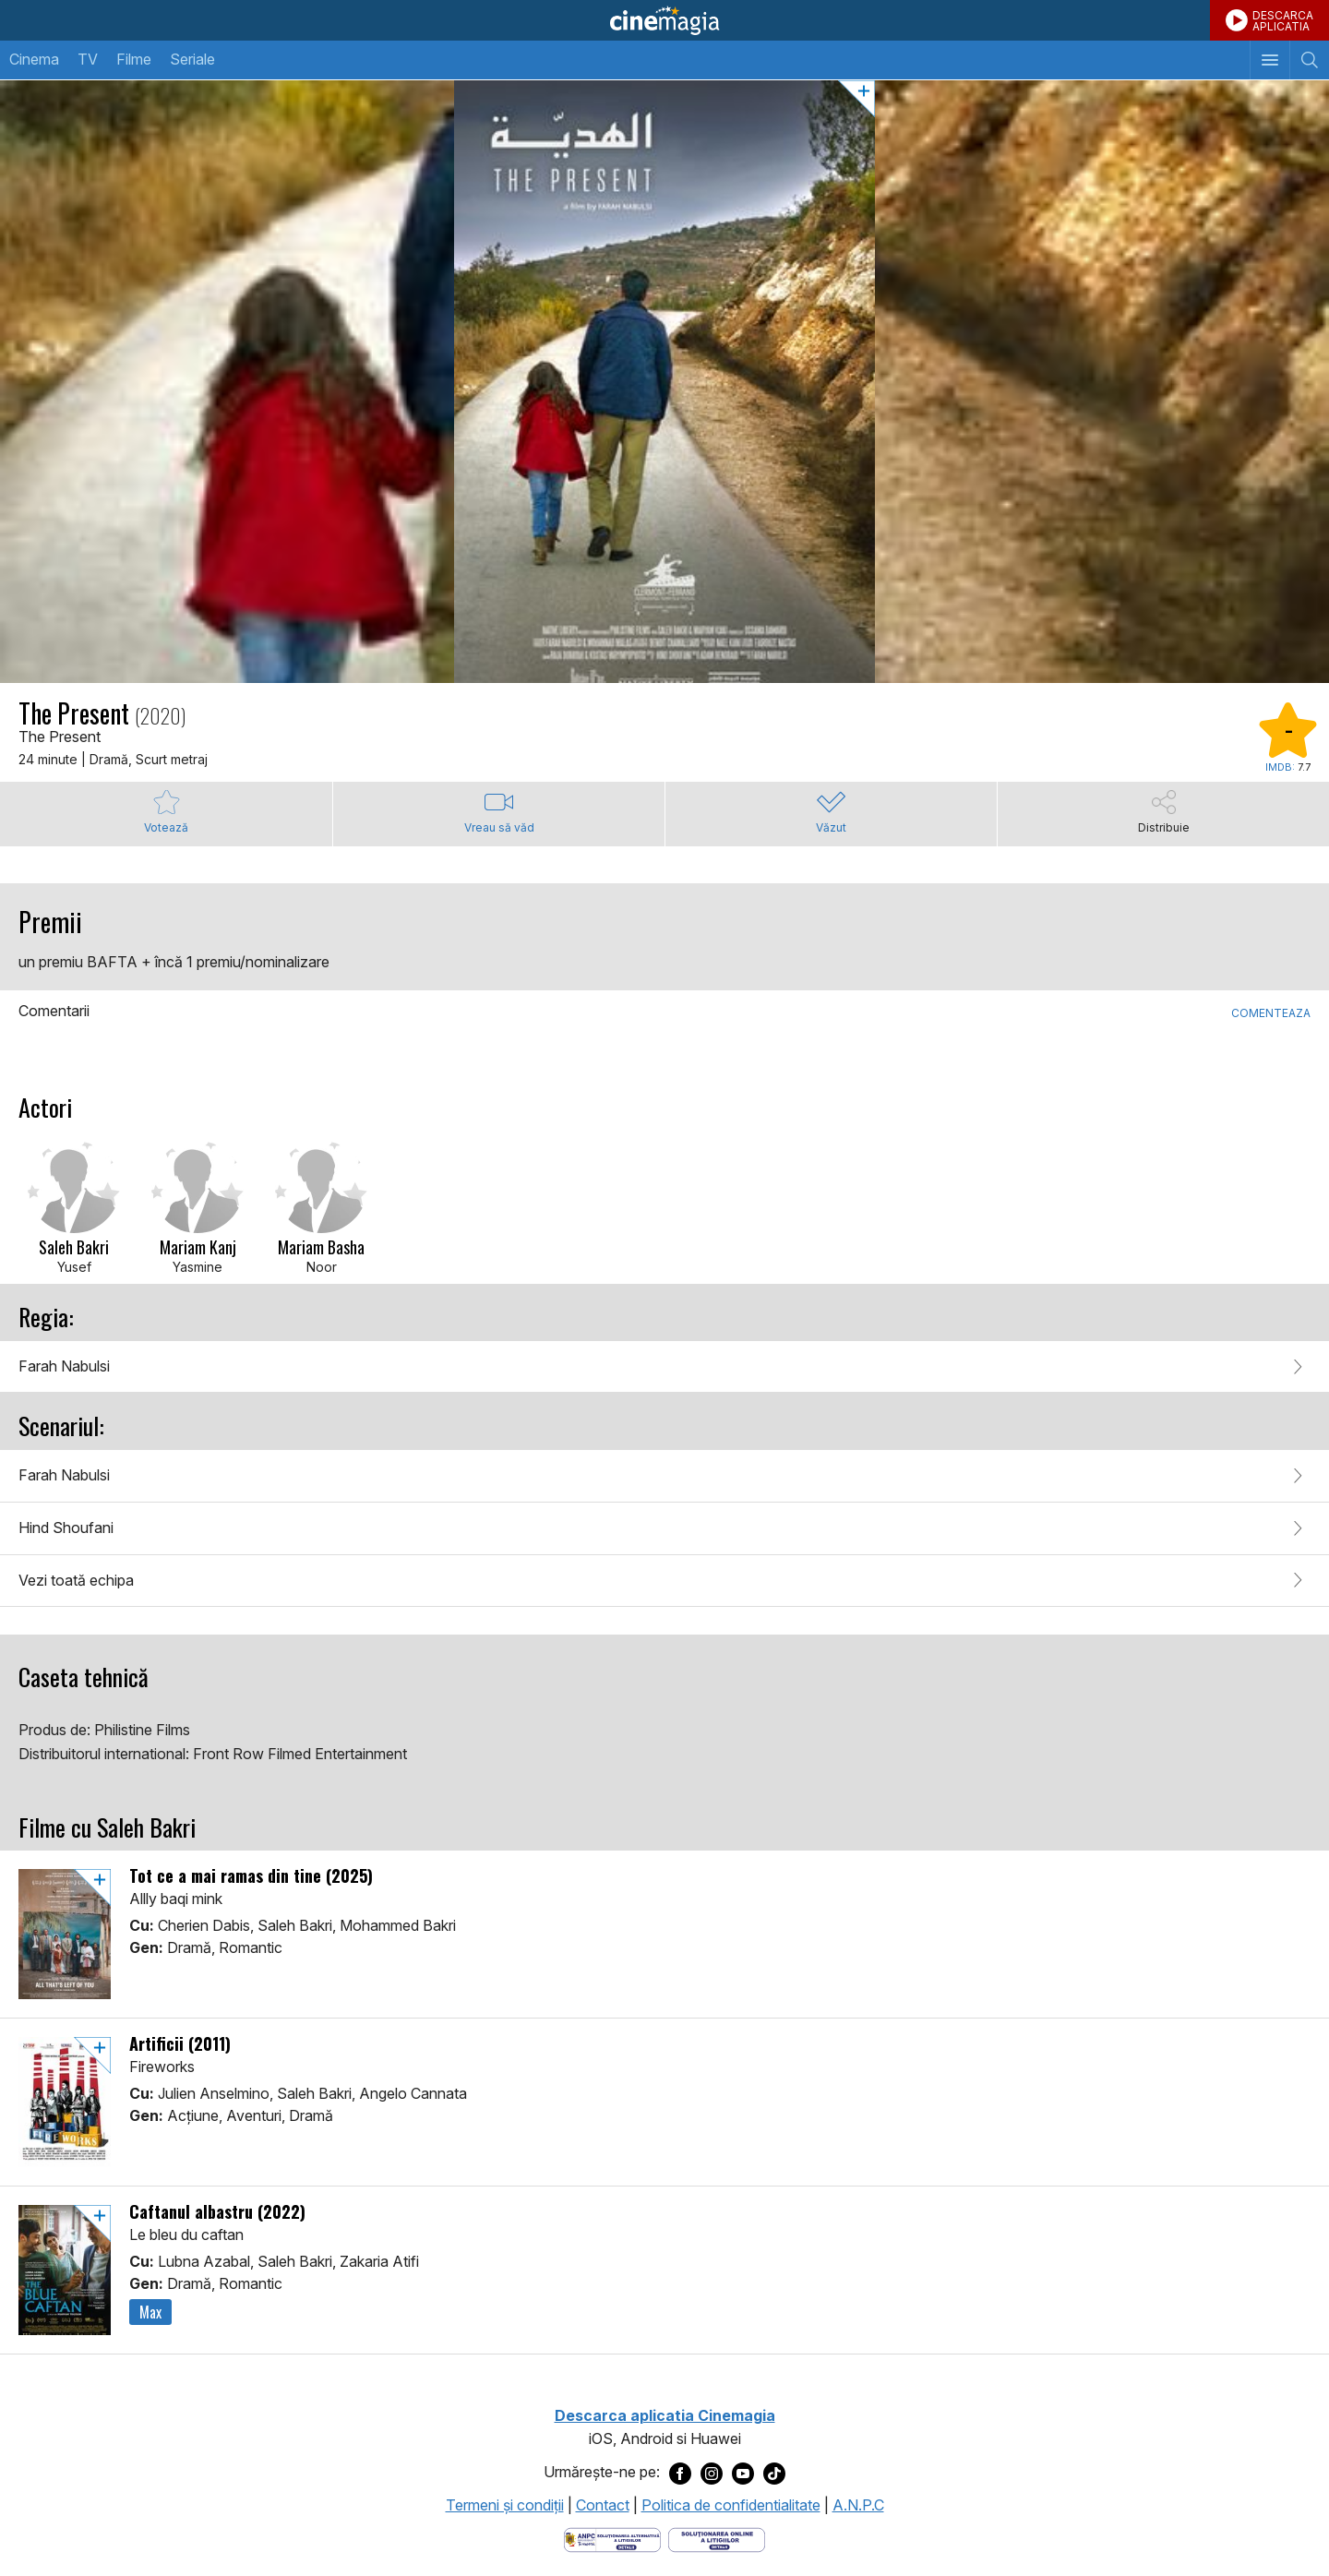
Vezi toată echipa (76, 1580)
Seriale (192, 59)
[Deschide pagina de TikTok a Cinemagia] (774, 2473)
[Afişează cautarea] (1309, 60)
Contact (602, 2505)
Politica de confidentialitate (730, 2505)
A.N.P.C (858, 2505)
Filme (133, 59)
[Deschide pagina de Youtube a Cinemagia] (743, 2473)
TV (88, 59)
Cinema (34, 59)
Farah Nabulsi (64, 1366)
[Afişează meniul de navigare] (1269, 60)
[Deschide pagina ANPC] (612, 2539)
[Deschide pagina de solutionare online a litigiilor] (716, 2539)
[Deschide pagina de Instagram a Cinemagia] (711, 2473)
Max (150, 2312)
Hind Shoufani (66, 1527)
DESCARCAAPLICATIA (1282, 20)
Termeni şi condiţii (505, 2505)
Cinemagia (664, 20)
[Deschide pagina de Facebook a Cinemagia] (680, 2473)
